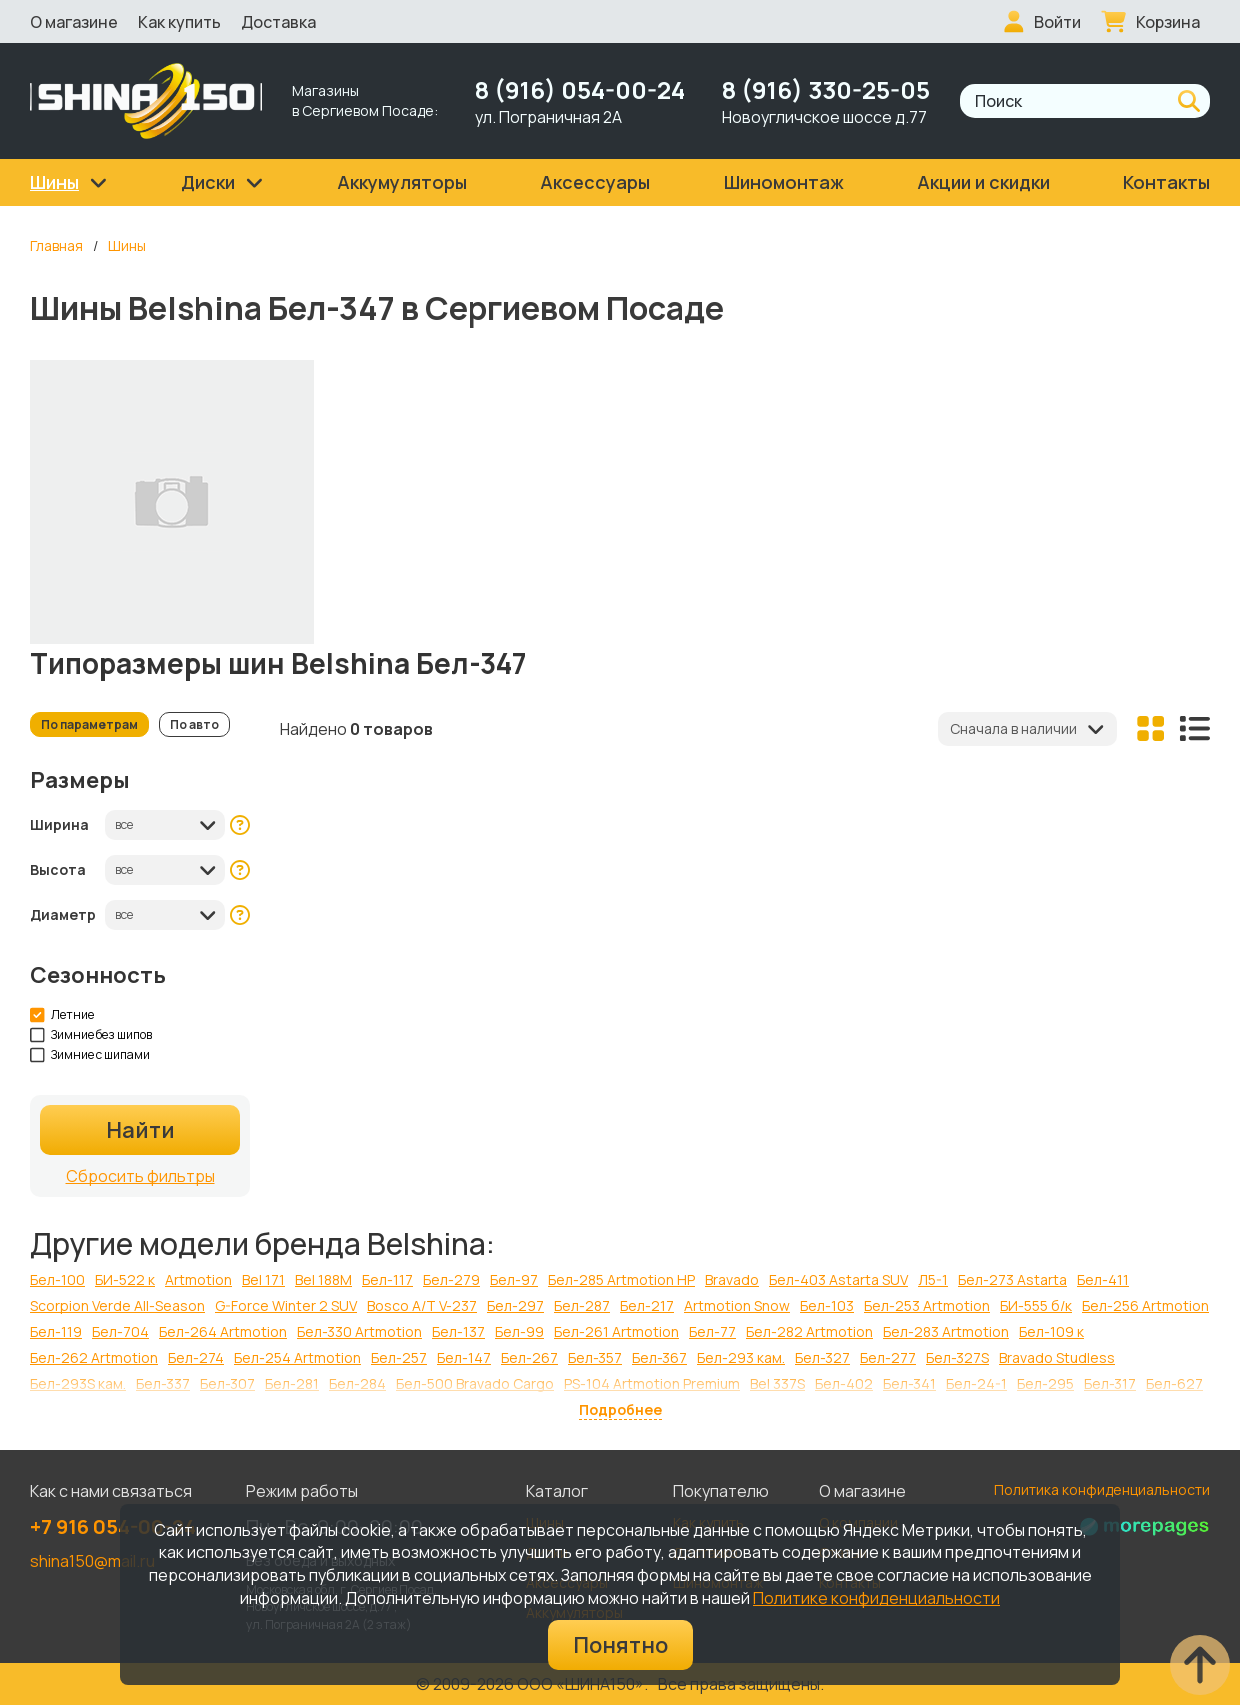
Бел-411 (1103, 1279)
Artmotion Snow (737, 1305)
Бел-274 (196, 1357)
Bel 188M (323, 1279)
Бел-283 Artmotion (946, 1331)
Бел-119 (56, 1331)
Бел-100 (57, 1279)
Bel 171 (263, 1279)
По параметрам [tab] (89, 724)
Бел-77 (712, 1331)
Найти (140, 1130)
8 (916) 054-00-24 (580, 89)
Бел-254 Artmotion (297, 1357)
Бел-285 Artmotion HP (621, 1279)
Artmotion (198, 1279)
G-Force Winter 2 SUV (286, 1305)
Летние (62, 1015)
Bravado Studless (1057, 1357)
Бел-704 (120, 1331)
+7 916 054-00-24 (113, 1526)
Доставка (278, 22)
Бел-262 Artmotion (94, 1357)
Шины (127, 245)
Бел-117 (387, 1279)
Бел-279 (451, 1279)
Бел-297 (515, 1305)
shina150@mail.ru (92, 1561)
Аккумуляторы (402, 182)
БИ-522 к (125, 1279)
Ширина (59, 824)
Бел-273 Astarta (1012, 1279)
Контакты (1166, 182)
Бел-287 (582, 1305)
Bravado (732, 1279)
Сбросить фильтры (140, 1176)
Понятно (620, 1645)
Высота (58, 869)
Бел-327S (957, 1357)
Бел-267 (529, 1357)
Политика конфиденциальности (1102, 1489)
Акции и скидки (983, 182)
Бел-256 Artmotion (1145, 1305)
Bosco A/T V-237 (422, 1305)
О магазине (74, 22)
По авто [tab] (194, 724)
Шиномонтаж (784, 182)
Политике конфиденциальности (876, 1598)
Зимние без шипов (91, 1035)
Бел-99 (519, 1331)
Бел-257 (399, 1357)
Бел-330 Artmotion (359, 1331)
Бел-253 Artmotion (927, 1305)
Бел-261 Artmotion (616, 1331)
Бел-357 (595, 1357)
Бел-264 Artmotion (223, 1331)
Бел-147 (464, 1357)
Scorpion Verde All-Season (117, 1305)
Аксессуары (595, 182)
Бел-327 (822, 1357)
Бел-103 (827, 1305)
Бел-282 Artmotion (809, 1331)
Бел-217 (647, 1305)
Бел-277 (888, 1357)
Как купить (179, 22)
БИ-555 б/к (1036, 1305)
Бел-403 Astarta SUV (838, 1279)
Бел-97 (514, 1279)
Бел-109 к (1051, 1331)
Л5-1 (933, 1279)
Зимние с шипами (90, 1055)
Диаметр (63, 914)
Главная (56, 245)
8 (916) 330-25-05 (826, 89)
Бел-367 (659, 1357)
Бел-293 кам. (741, 1357)
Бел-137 (458, 1331)
